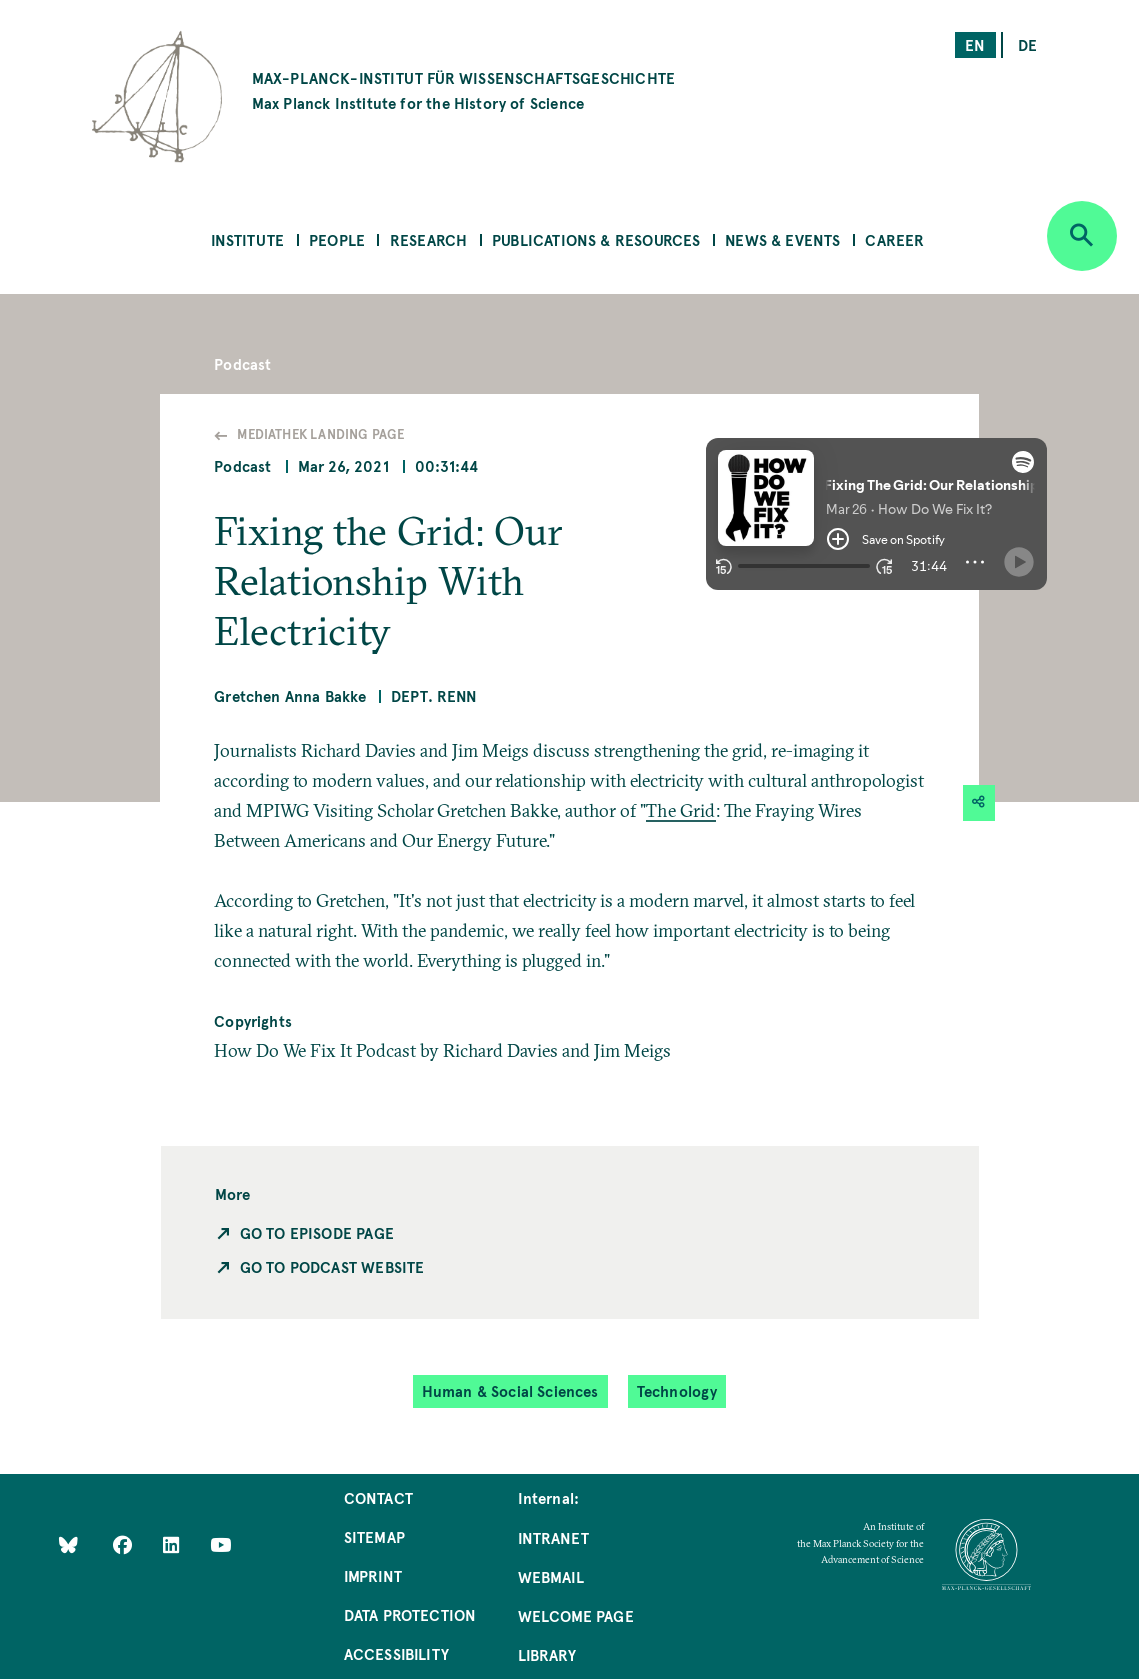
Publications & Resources (596, 239)
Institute (248, 239)
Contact (378, 1497)
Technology (677, 1390)
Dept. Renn (434, 695)
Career (894, 239)
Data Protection (410, 1614)
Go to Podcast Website (332, 1266)
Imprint (373, 1575)
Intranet (553, 1537)
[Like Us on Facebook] (124, 1543)
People (337, 239)
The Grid (680, 810)
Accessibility (396, 1653)
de (1027, 44)
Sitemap (374, 1536)
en (975, 44)
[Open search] (1082, 236)
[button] (876, 534)
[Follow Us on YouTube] (220, 1543)
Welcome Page (576, 1615)
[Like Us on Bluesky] (68, 1543)
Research (428, 239)
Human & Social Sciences (510, 1390)
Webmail (551, 1576)
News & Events (782, 239)
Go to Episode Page (317, 1232)
